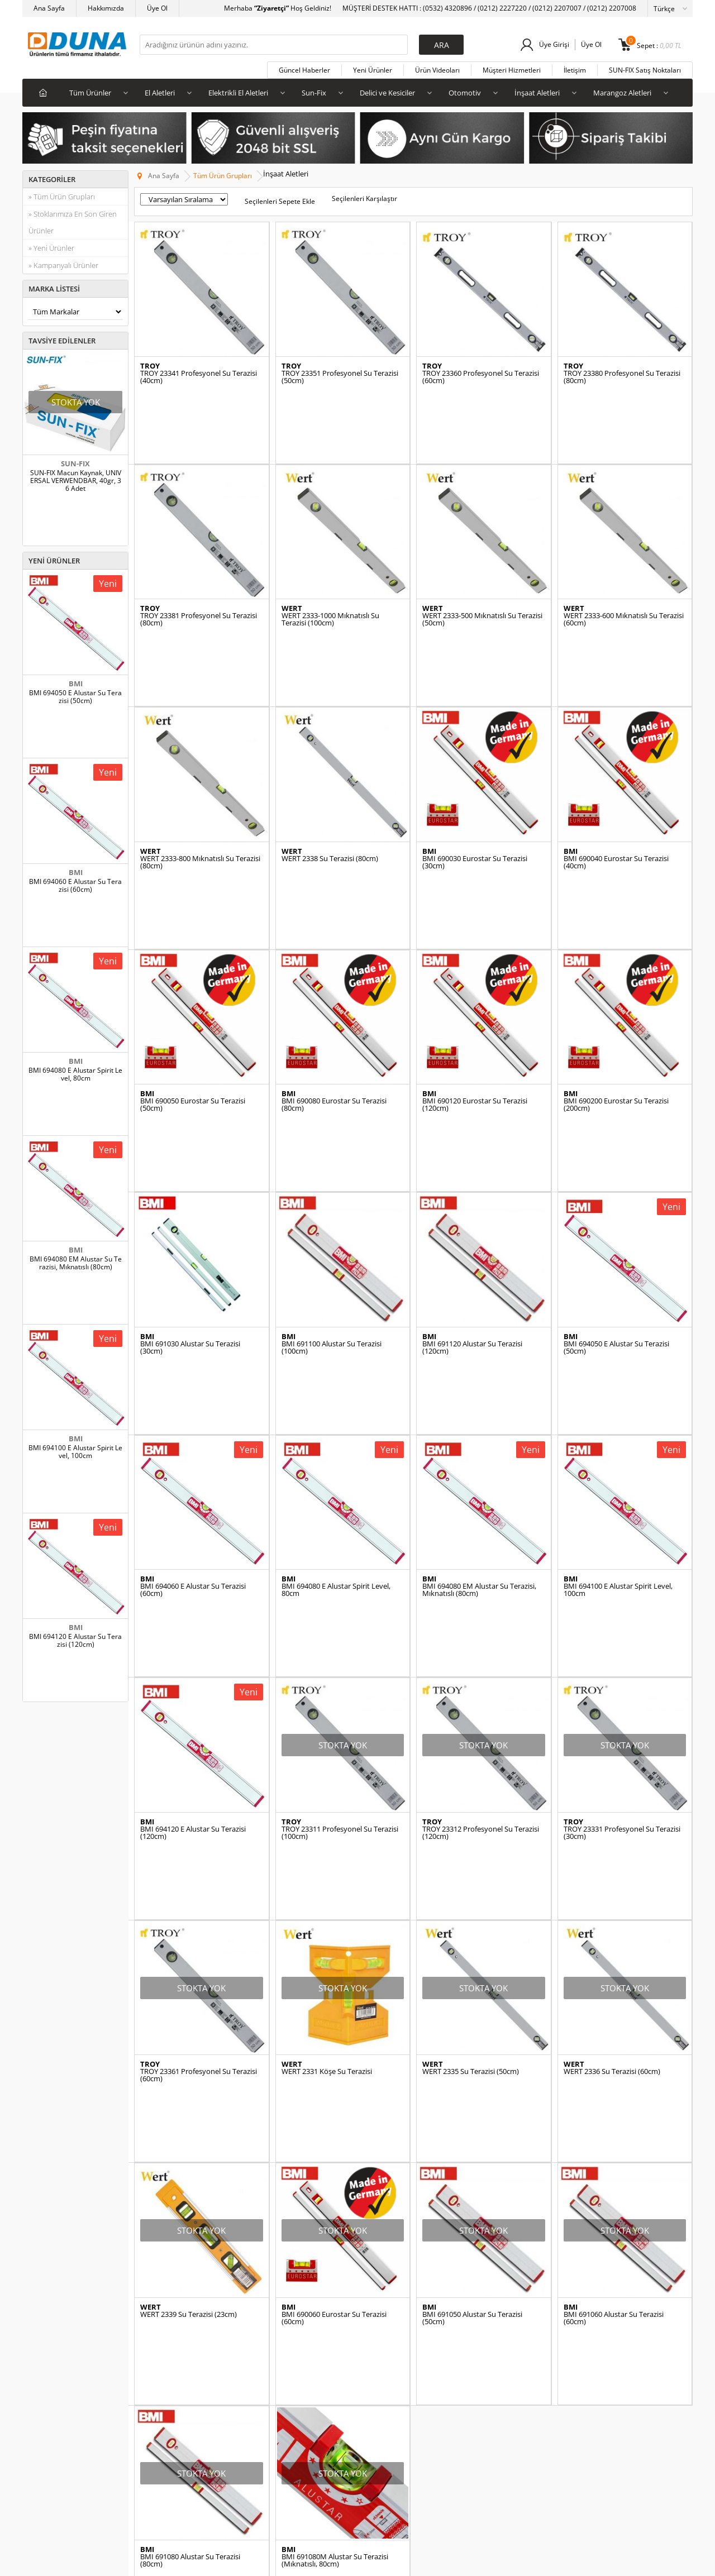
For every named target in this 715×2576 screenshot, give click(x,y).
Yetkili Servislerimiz (170, 2371)
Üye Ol (157, 8)
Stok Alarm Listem (503, 2387)
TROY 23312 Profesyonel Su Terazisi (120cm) (480, 1571)
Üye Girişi (554, 44)
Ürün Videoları (437, 70)
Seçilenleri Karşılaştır (364, 198)
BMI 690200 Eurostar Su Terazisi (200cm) (616, 974)
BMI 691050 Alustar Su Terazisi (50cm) (472, 1969)
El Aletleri (160, 93)
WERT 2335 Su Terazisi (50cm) (470, 1766)
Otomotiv (465, 93)
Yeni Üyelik (492, 2304)
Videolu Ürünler (387, 2337)
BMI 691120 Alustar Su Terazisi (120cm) (472, 1173)
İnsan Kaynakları (276, 2387)
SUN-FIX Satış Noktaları (645, 70)
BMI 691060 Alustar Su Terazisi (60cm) (614, 1969)
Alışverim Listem (500, 2354)
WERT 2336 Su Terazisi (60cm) (612, 1766)
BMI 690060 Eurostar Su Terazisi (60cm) (334, 1969)
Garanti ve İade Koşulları (289, 2354)
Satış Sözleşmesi (277, 2337)
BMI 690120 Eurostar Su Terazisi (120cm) (474, 974)
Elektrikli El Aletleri (238, 93)
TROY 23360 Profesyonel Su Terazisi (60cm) (480, 377)
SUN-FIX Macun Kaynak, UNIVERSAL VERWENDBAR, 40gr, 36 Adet (75, 481)
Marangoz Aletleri (622, 93)
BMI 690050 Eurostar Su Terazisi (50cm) (192, 974)
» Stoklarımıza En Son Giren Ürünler (72, 222)
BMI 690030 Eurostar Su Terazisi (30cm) (474, 775)
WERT (292, 564)
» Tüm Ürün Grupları (61, 197)
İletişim (575, 70)
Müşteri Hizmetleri (512, 70)
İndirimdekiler (49, 2387)
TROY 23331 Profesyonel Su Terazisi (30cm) (622, 1571)
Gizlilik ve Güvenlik (280, 2371)
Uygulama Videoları (170, 2337)
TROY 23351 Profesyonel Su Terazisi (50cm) (340, 377)
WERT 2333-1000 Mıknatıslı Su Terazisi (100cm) (330, 575)
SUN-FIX (75, 463)
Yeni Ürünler (372, 70)
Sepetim (487, 2404)
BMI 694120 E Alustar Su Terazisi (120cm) (75, 1640)
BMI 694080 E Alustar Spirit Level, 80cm (75, 1074)
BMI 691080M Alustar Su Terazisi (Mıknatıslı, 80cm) (335, 2168)
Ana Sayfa (49, 8)
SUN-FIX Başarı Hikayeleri (180, 2320)
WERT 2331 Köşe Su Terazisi (327, 1766)
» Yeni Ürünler (51, 248)
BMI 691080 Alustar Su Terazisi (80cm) (190, 2168)
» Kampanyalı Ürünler (63, 265)
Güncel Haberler (304, 70)
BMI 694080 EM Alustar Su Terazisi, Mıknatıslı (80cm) (76, 1263)
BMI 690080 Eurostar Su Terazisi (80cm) (334, 974)
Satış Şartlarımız (276, 2320)
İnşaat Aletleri (537, 93)
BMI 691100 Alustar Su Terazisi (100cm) (332, 1173)
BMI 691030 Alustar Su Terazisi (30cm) (190, 1173)
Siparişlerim (493, 2337)
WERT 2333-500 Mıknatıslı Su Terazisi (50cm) (482, 575)
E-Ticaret (323, 2562)
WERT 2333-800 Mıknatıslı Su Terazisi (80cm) (200, 775)
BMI (76, 683)
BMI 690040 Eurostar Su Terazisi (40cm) (616, 775)
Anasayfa (377, 2304)
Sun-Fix (314, 93)
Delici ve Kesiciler (387, 93)
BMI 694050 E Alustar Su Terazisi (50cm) (75, 697)
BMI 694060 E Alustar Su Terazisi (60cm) (75, 885)
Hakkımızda (106, 8)
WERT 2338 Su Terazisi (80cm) (330, 771)
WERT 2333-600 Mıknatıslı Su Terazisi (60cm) (624, 575)
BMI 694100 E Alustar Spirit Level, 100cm (75, 1452)
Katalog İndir (159, 2354)
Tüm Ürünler (90, 93)
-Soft (298, 2562)
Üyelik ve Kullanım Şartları (291, 2304)
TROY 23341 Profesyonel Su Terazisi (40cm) (198, 377)
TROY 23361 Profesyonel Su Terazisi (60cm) (198, 1770)
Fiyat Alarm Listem (503, 2371)
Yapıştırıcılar (47, 2337)
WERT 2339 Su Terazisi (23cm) (188, 1966)
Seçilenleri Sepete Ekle (280, 201)
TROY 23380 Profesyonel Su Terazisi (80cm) (622, 377)
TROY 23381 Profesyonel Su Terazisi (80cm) (198, 575)
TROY (150, 366)
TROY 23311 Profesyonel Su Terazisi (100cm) (340, 1571)
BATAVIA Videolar (167, 2387)
